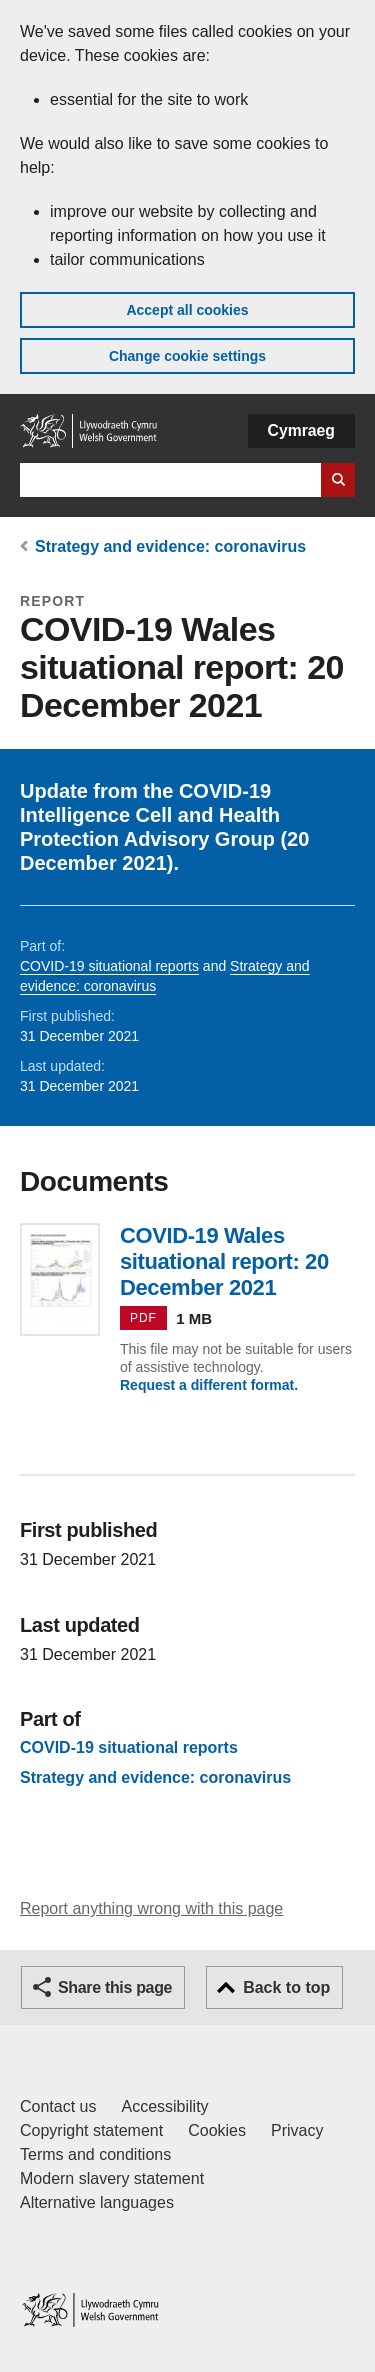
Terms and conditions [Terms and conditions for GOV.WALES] (95, 2154)
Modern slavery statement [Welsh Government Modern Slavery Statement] (112, 2178)
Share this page (115, 1987)
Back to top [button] (286, 1987)
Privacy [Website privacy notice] (297, 2130)
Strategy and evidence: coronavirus (170, 546)
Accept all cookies (187, 310)
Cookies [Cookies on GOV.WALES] (217, 2130)
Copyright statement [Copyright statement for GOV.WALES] (91, 2130)
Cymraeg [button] (301, 430)
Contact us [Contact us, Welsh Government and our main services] (58, 2106)
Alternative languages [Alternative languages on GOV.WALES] (97, 2202)
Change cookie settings (187, 356)
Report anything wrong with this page (151, 1908)
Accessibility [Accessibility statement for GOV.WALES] (164, 2106)
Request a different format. (209, 1385)
